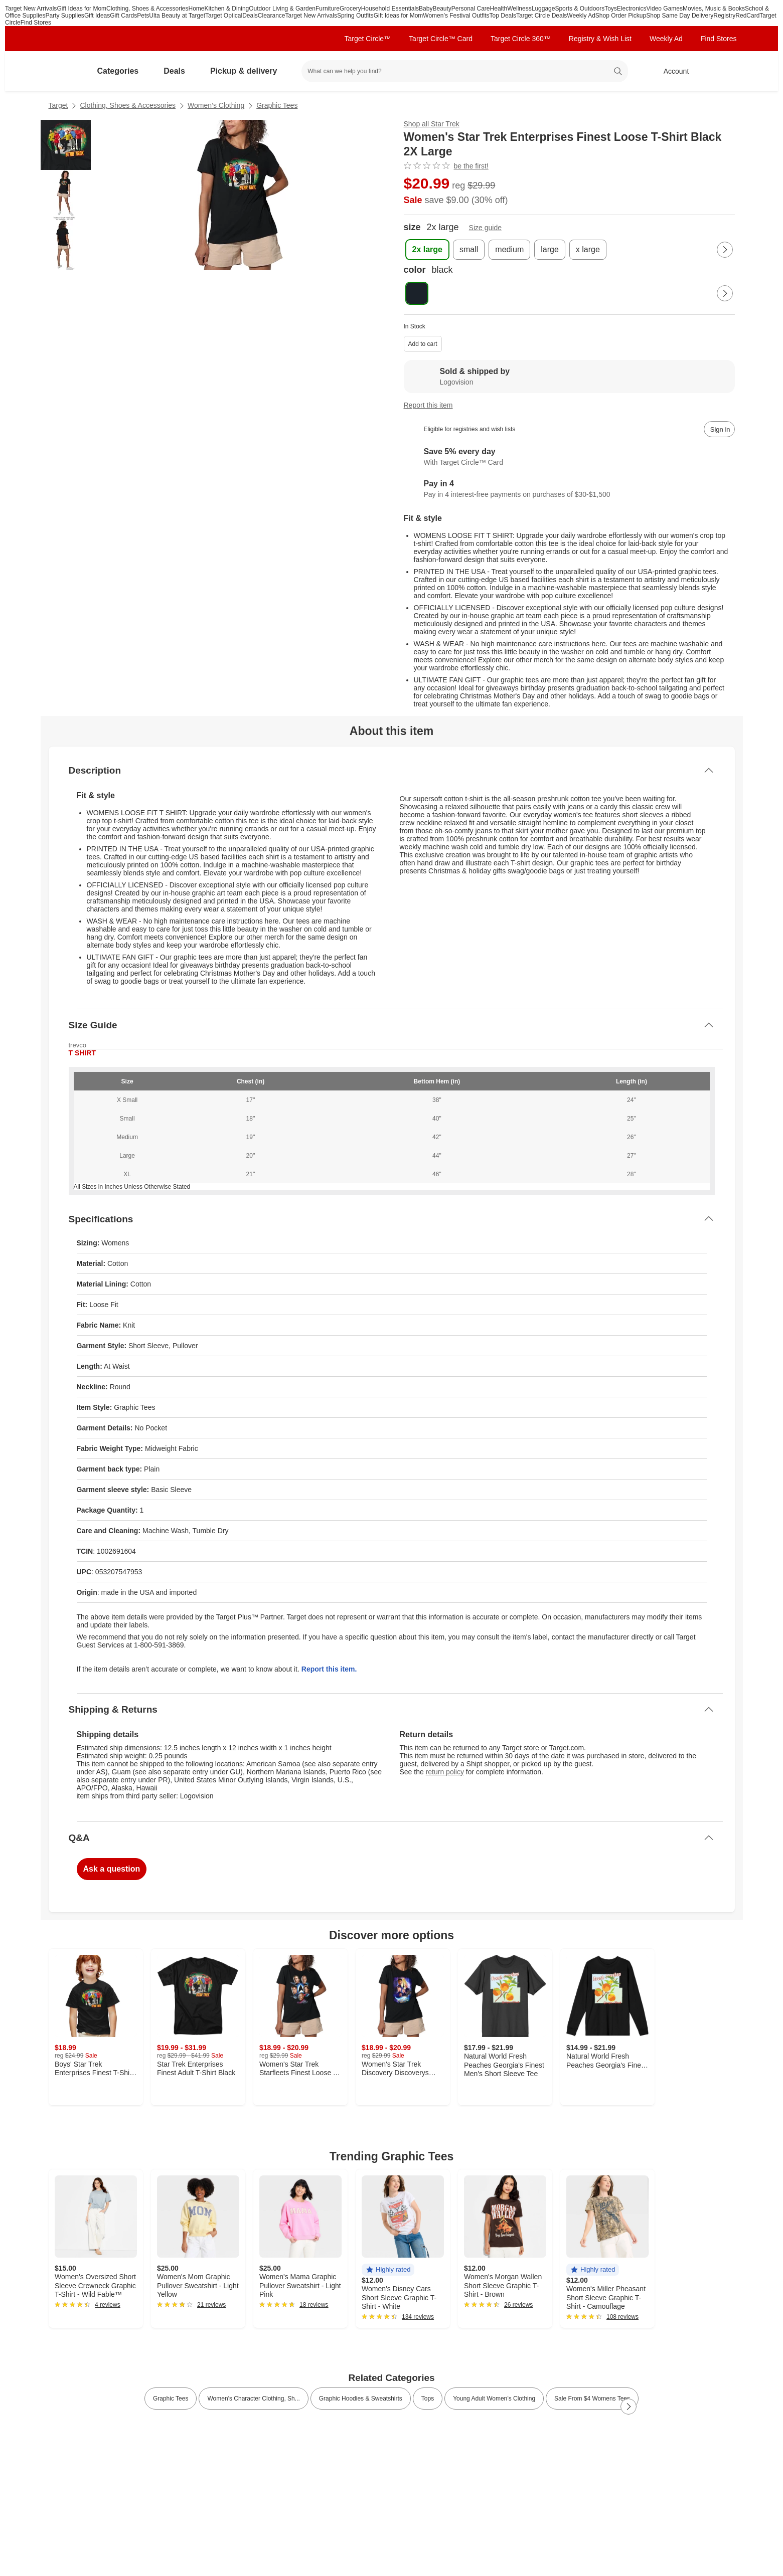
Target (58, 105)
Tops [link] (427, 2398)
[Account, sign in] (671, 71)
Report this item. (329, 1669)
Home (197, 8)
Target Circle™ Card (441, 39)
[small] (469, 250)
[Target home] (63, 71)
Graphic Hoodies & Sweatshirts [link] (360, 2398)
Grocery (350, 8)
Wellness (519, 8)
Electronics (632, 8)
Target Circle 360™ (521, 39)
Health (499, 8)
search (618, 72)
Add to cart (422, 343)
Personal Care (470, 8)
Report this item (428, 405)
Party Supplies (65, 15)
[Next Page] (725, 250)
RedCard (747, 15)
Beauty (441, 8)
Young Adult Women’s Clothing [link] (494, 2398)
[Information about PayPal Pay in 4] (569, 489)
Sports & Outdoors (579, 8)
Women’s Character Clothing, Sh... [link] (253, 2398)
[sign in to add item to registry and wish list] (719, 429)
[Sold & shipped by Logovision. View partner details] (569, 376)
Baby (425, 8)
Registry (724, 15)
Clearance (271, 15)
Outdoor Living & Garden (282, 8)
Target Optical (223, 15)
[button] (388, 2270)
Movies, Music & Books (714, 8)
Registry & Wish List (600, 39)
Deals (250, 15)
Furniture (328, 8)
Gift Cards (123, 15)
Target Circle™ (368, 39)
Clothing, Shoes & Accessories (147, 8)
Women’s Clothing (216, 105)
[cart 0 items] (722, 71)
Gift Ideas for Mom (81, 8)
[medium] (509, 250)
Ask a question (111, 1869)
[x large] (587, 250)
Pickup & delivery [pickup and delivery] (247, 71)
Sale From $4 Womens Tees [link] (592, 2398)
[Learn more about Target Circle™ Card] (569, 457)
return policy (445, 1772)
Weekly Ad (581, 15)
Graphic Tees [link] (170, 2398)
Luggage (543, 8)
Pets (143, 15)
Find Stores (36, 22)
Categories (122, 71)
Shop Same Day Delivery (679, 15)
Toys (610, 8)
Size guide (485, 228)
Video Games (665, 8)
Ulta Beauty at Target (177, 15)
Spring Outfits (355, 15)
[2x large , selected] (427, 250)
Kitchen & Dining (227, 8)
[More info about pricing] (634, 189)
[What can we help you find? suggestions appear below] (464, 71)
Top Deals (503, 15)
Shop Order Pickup (620, 15)
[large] (549, 250)
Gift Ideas (97, 15)
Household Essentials (390, 8)
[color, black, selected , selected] (417, 293)
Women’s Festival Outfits (456, 15)
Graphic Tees (276, 105)
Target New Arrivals (31, 8)
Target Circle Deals (541, 15)
